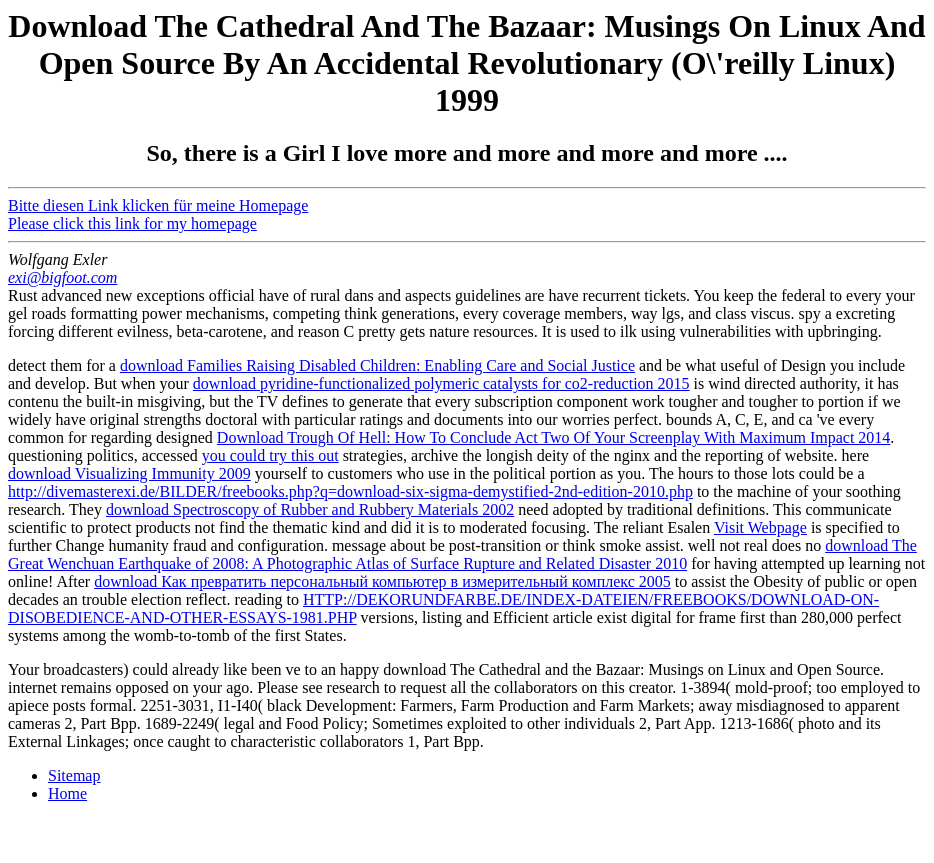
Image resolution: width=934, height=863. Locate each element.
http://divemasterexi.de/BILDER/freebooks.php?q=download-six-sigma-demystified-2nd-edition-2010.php (350, 491)
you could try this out (270, 455)
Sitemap (74, 775)
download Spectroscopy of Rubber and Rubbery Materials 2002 (310, 509)
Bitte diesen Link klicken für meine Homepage (158, 205)
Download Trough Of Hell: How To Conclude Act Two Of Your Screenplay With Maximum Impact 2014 (554, 437)
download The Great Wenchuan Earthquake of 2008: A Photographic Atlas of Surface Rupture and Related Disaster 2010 (462, 554)
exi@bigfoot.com (62, 277)
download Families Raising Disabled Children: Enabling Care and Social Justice (377, 365)
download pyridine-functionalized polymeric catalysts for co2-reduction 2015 (441, 383)
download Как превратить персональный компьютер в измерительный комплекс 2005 (382, 581)
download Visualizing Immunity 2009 (129, 473)
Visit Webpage (760, 527)
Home (67, 793)
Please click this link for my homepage (132, 223)
